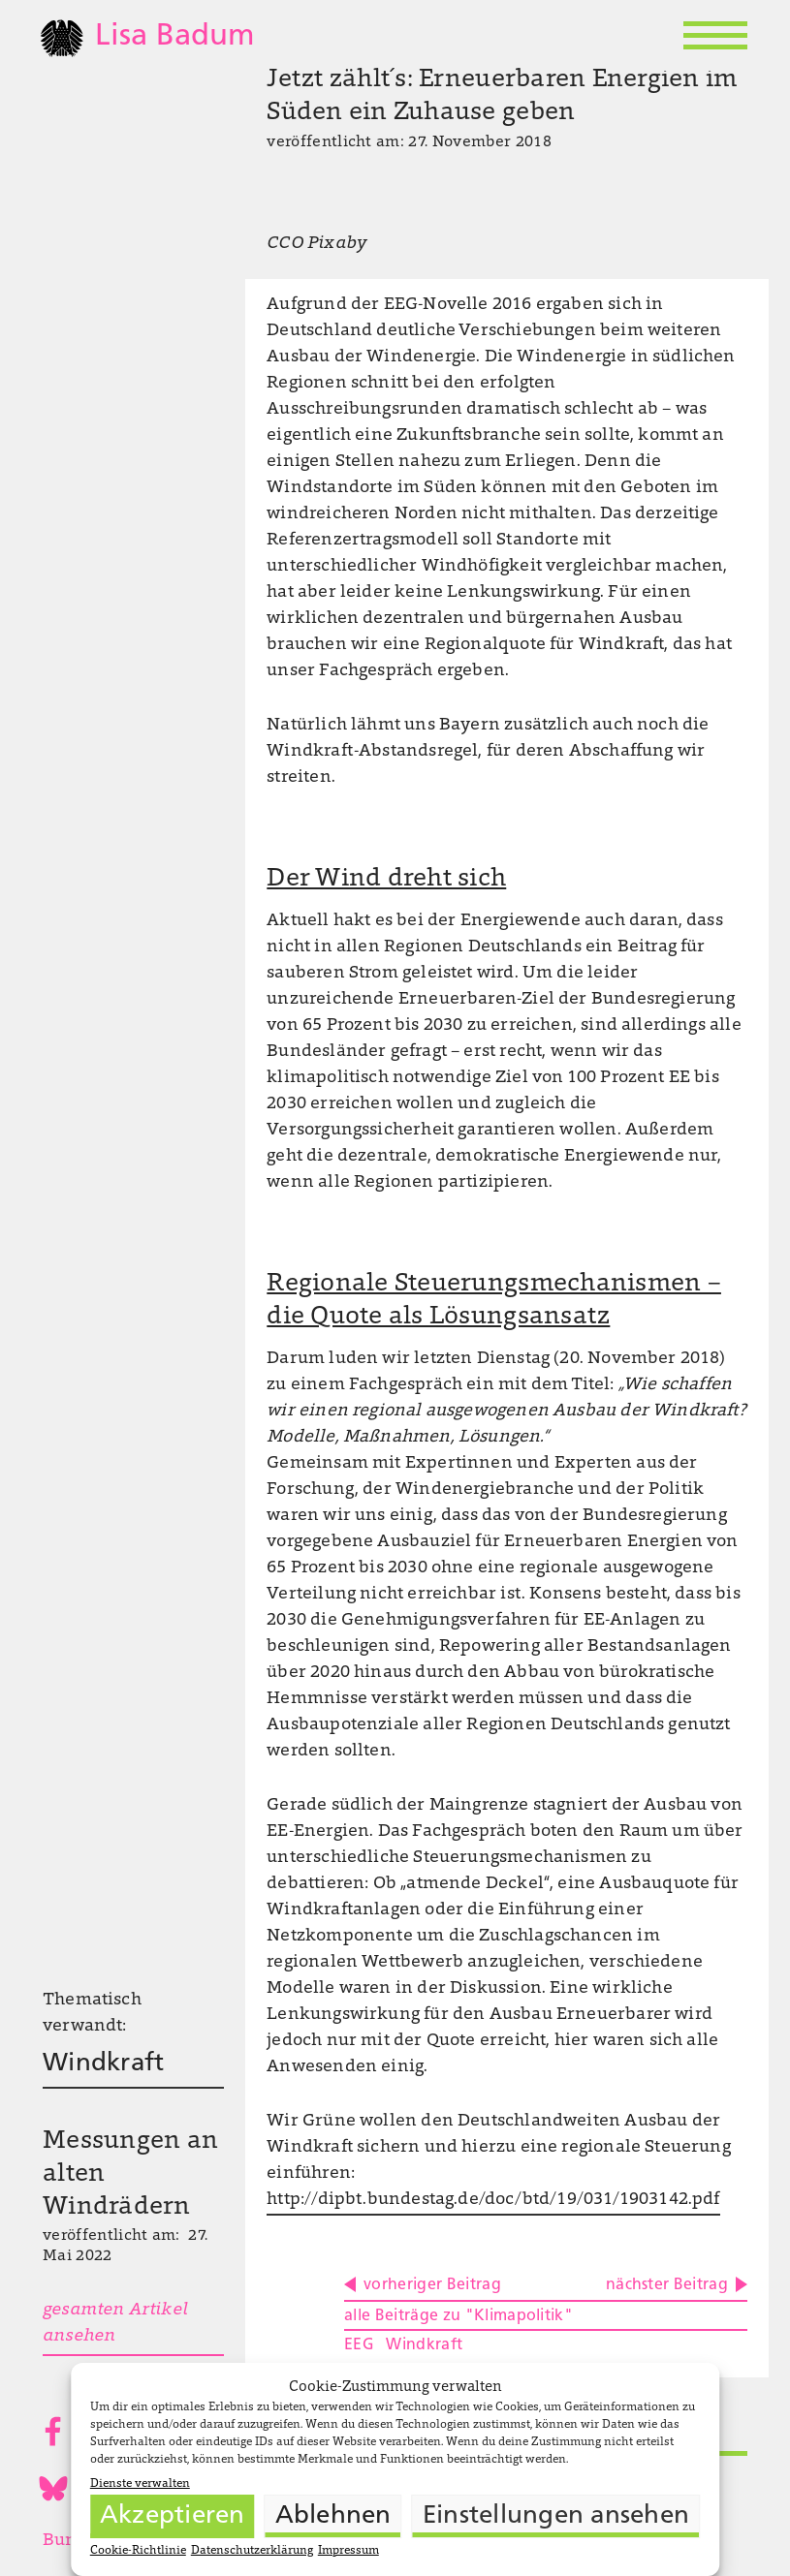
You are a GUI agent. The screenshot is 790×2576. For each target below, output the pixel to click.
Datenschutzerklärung (252, 2551)
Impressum (348, 2551)
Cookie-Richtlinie (138, 2551)
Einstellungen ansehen (556, 2516)
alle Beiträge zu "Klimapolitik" (458, 2316)
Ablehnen (333, 2516)
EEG (359, 2345)
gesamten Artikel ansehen (115, 2323)
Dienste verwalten (140, 2484)
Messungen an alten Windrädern (130, 2174)
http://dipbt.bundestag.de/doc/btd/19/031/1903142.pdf (493, 2200)
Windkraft (103, 2064)
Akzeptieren (172, 2516)
